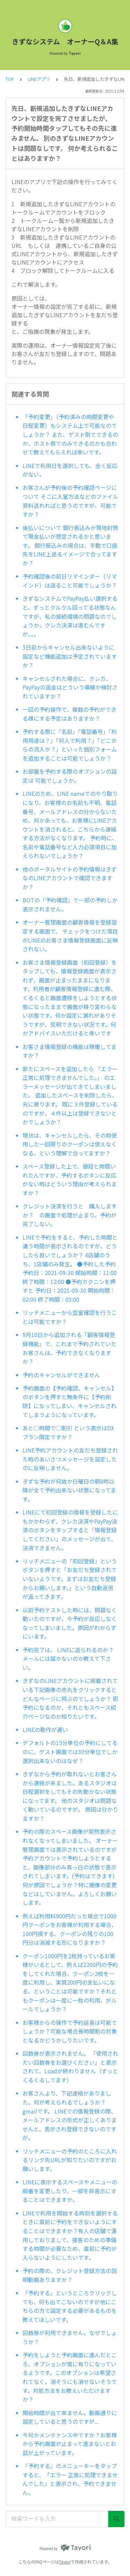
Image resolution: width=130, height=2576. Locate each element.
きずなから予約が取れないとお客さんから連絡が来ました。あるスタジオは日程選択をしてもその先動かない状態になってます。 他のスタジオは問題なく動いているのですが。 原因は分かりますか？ (70, 1796)
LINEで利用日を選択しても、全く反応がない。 (70, 470)
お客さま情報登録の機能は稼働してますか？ (69, 1051)
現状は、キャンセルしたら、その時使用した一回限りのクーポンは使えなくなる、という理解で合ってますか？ (70, 1144)
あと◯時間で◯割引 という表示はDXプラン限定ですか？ (68, 1432)
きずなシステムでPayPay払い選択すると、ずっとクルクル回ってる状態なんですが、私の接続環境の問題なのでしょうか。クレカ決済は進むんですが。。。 (70, 616)
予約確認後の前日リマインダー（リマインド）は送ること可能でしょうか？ (70, 580)
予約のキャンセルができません (61, 1375)
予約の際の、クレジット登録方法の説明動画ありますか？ (70, 2275)
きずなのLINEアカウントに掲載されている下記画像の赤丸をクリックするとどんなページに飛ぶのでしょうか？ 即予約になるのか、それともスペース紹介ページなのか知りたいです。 (70, 1698)
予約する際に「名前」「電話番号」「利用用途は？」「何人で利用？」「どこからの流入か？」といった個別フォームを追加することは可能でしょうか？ (70, 744)
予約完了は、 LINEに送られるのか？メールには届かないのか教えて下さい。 (68, 1659)
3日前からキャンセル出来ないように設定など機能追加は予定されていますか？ (70, 656)
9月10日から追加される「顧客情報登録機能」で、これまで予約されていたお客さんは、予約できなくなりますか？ (69, 1347)
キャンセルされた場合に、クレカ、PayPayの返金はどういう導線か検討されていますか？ (70, 687)
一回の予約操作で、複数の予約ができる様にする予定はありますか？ (69, 713)
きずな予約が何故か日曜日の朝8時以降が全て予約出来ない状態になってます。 (69, 1490)
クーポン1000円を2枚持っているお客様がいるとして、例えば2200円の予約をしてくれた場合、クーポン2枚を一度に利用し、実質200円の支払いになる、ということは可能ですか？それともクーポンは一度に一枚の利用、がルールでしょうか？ (70, 1982)
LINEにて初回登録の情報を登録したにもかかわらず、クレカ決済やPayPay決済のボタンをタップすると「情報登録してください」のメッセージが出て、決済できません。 (70, 1530)
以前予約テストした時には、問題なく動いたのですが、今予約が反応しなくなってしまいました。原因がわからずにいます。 (70, 1623)
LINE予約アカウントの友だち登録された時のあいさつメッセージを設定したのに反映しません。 (70, 1459)
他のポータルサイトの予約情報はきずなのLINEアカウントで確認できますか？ (70, 878)
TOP (10, 79)
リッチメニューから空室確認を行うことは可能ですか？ (70, 1317)
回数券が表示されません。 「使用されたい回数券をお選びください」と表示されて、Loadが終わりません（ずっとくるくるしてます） (70, 2066)
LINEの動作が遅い (45, 1729)
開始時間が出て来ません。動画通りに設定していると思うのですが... (70, 2417)
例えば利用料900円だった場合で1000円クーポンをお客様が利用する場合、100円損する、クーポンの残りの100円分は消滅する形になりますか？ (70, 1929)
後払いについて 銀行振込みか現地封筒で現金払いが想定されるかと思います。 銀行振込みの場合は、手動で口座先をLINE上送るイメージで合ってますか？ (70, 545)
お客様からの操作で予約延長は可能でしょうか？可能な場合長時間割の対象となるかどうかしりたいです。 (70, 2031)
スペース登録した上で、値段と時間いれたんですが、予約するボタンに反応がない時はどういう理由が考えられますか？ (70, 1179)
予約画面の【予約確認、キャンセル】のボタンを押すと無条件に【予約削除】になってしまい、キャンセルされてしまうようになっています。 (70, 1401)
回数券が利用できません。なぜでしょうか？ (70, 2337)
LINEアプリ (39, 79)
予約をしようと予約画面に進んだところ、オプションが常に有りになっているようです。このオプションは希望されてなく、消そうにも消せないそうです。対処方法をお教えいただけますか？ (70, 2377)
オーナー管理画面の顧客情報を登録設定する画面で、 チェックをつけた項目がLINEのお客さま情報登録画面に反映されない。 (70, 935)
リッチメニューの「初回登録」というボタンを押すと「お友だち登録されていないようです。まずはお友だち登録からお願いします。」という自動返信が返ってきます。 (70, 1579)
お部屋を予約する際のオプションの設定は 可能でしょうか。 (70, 775)
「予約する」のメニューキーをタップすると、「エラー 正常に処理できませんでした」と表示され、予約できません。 (70, 2479)
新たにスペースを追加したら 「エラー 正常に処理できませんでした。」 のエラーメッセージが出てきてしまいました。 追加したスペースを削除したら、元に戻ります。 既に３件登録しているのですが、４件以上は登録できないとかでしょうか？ (71, 1095)
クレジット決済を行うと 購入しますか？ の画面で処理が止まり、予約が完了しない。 (70, 1215)
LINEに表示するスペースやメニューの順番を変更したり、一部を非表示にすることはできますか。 (70, 2191)
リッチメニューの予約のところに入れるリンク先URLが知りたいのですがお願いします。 (70, 2160)
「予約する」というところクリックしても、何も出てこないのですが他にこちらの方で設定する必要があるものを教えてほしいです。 (70, 2306)
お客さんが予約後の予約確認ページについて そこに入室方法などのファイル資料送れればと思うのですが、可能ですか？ (70, 500)
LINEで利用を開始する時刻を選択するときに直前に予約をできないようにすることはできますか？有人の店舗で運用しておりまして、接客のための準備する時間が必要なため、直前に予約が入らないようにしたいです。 (70, 2235)
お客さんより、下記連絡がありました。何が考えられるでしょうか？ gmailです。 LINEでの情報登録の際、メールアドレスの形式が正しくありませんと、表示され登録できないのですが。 (70, 2115)
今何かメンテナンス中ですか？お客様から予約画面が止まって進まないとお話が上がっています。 (70, 2444)
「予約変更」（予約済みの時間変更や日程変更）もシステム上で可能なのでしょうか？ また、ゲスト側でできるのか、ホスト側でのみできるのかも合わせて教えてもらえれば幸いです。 (70, 434)
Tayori (65, 2562)
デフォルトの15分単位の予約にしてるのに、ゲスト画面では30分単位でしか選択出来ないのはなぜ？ (70, 1751)
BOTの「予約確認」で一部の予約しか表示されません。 (70, 904)
